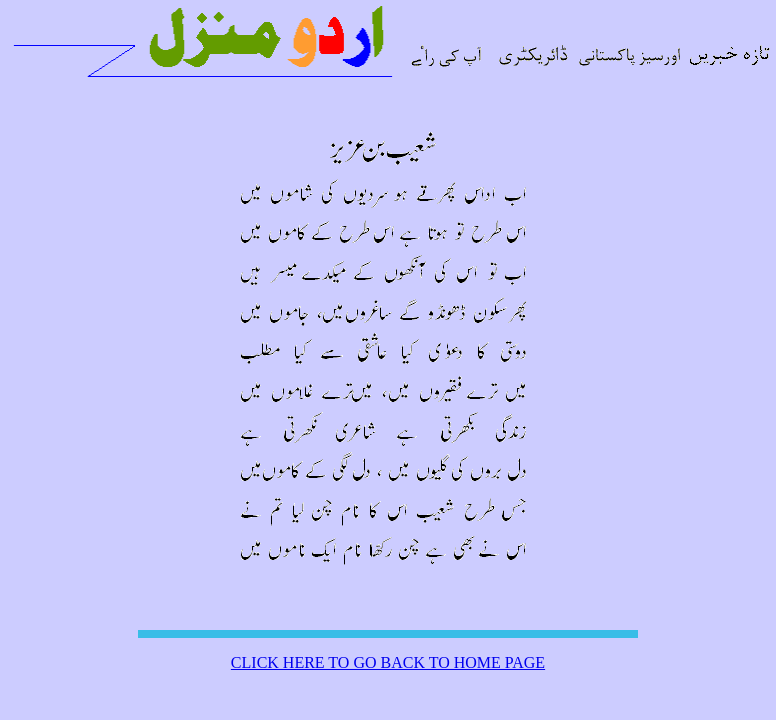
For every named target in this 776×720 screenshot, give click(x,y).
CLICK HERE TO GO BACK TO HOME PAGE (388, 662)
